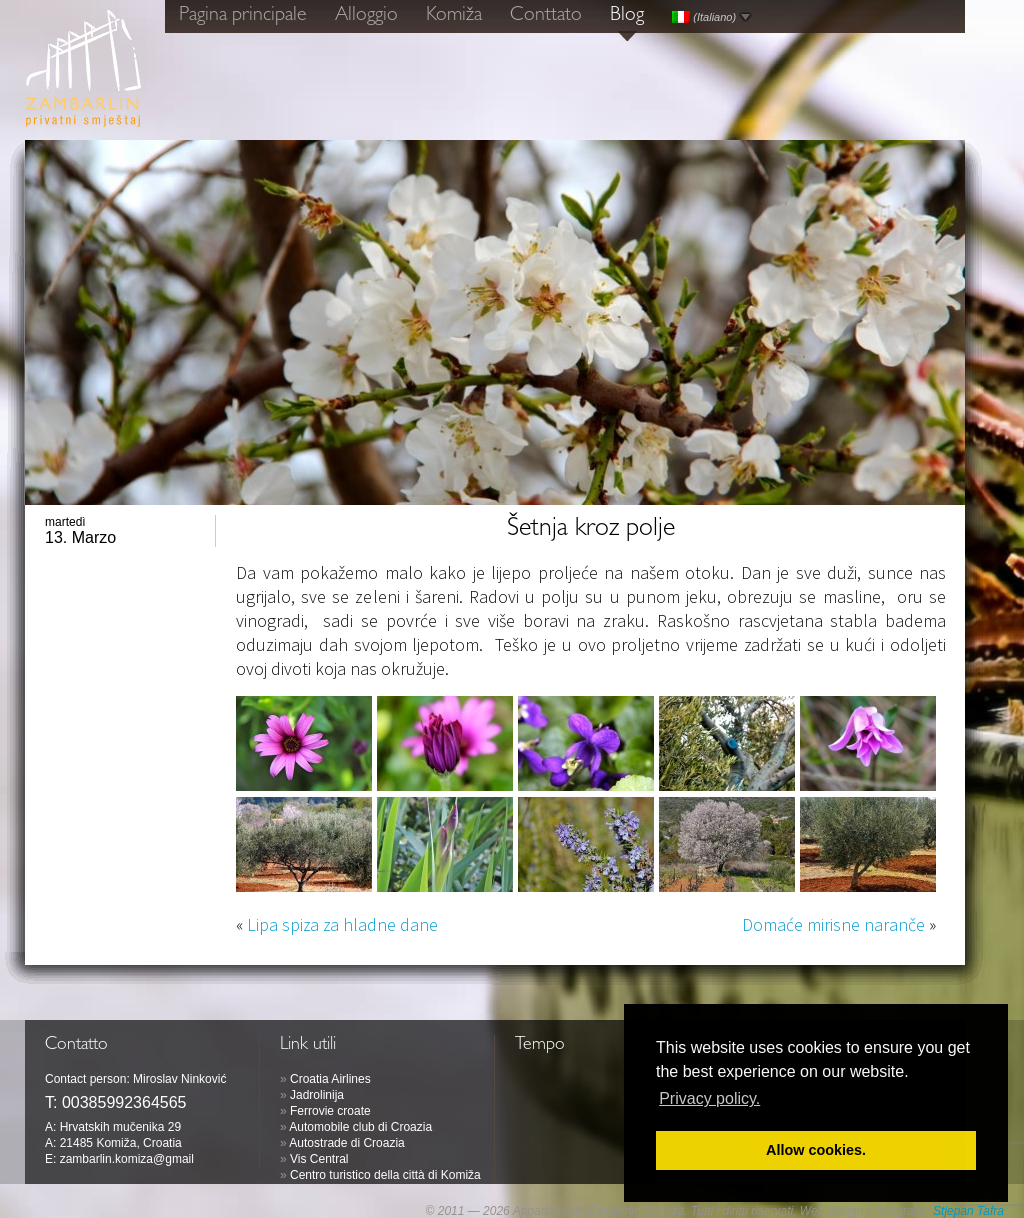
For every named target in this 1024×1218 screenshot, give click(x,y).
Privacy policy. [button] (709, 1098)
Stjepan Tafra (968, 1211)
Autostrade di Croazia (346, 1143)
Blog (627, 16)
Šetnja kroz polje (591, 530)
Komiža (454, 16)
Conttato (546, 16)
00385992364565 (124, 1102)
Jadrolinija (317, 1095)
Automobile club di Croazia (360, 1127)
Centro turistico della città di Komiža (385, 1175)
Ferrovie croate (330, 1111)
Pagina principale (243, 16)
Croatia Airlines (330, 1079)
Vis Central (319, 1159)
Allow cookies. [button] (816, 1150)
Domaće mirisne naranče (833, 924)
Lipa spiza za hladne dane (342, 924)
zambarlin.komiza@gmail (127, 1159)
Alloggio (366, 16)
